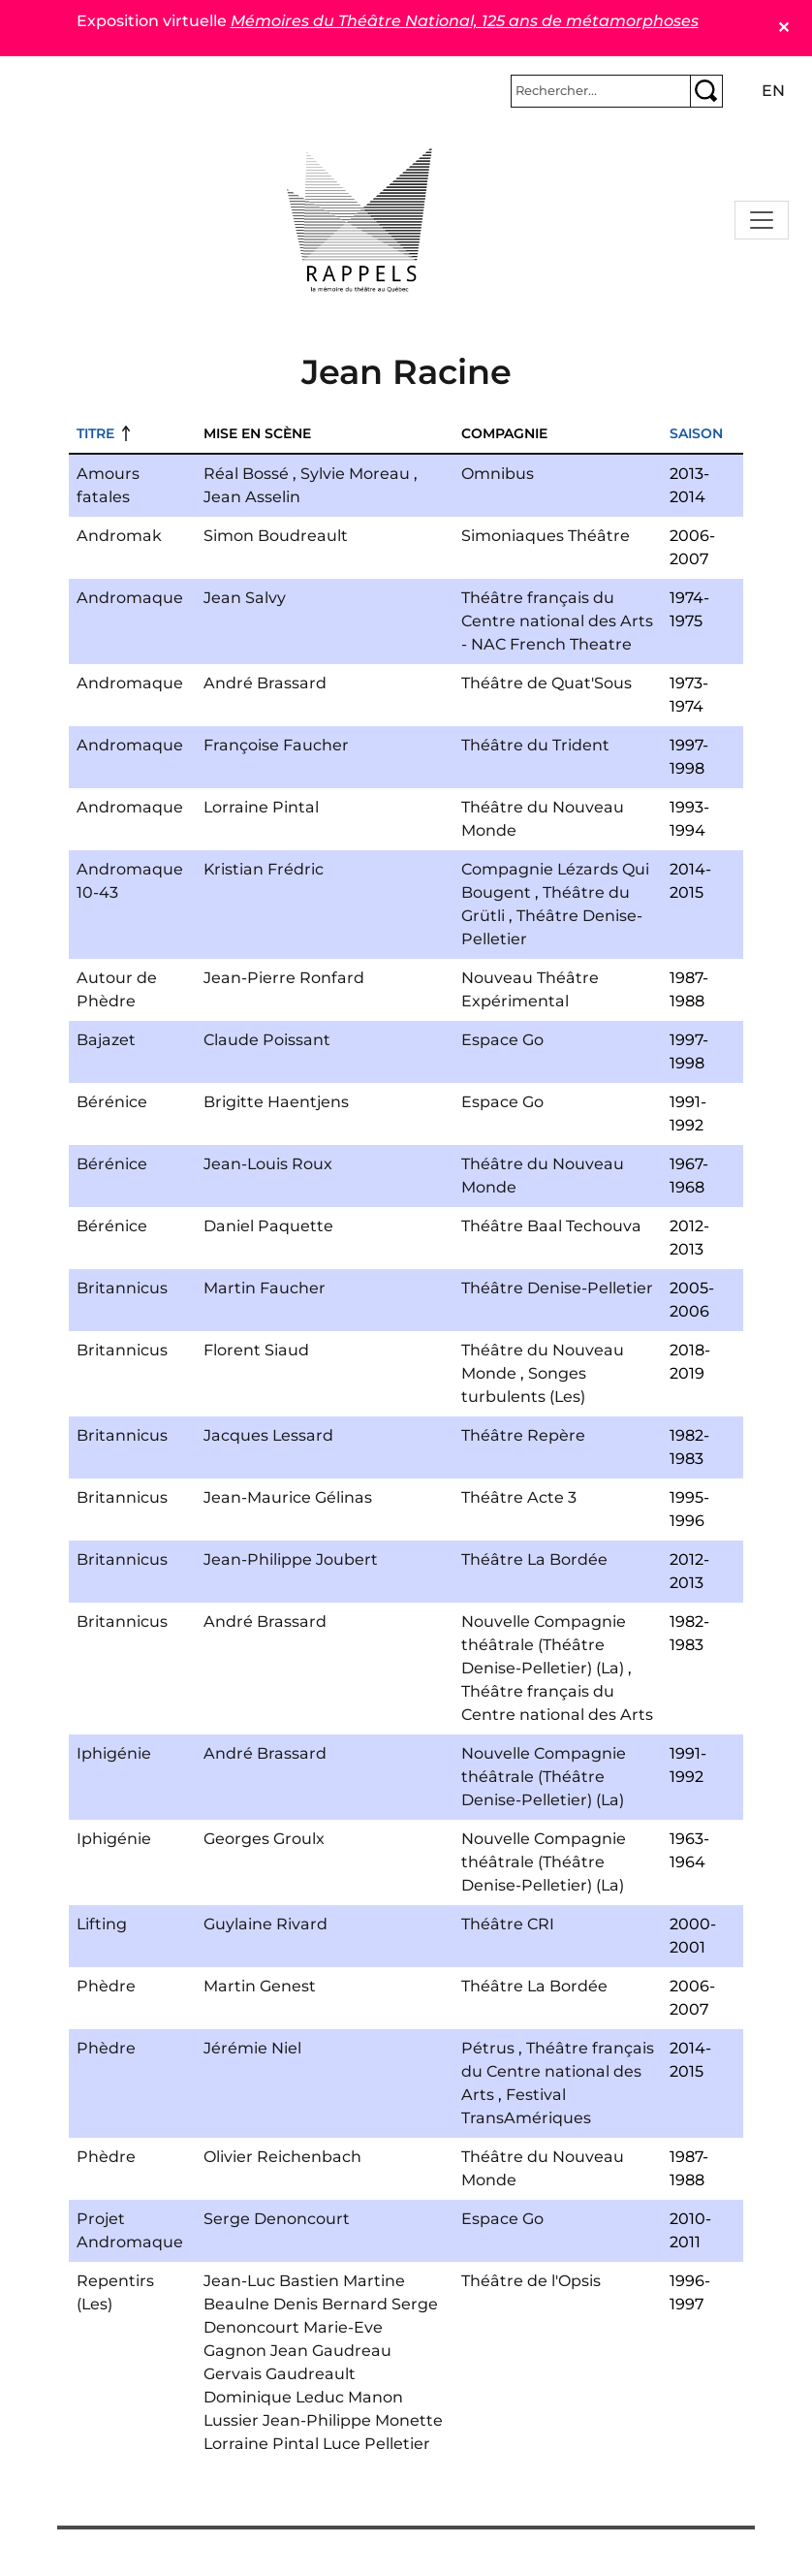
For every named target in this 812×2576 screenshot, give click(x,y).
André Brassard (265, 683)
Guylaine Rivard (265, 1924)
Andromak (119, 535)
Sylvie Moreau (355, 473)
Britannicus (122, 1288)
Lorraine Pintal (261, 807)
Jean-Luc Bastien (271, 2281)
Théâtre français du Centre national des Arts (557, 2071)
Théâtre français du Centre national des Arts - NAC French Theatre (557, 620)
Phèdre (106, 1986)
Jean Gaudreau (330, 2350)
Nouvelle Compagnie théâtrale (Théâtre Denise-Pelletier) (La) (543, 1644)
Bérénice (112, 1102)
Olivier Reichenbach (282, 2156)
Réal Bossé (246, 473)
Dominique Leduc (273, 2397)
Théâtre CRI (507, 1924)
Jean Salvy (244, 597)
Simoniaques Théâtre (545, 535)
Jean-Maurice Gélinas (287, 1497)
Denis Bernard (330, 2304)
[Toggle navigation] (761, 220)
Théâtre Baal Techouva (551, 1226)
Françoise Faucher (276, 745)
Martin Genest (259, 1986)
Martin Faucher (264, 1288)
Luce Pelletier (376, 2443)
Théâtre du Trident (535, 745)
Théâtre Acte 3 (519, 1497)
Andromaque (130, 597)
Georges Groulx (264, 1838)
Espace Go (502, 1040)
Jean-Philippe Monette (353, 2420)
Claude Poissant (266, 1040)
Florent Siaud (256, 1350)
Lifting (102, 1924)
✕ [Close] (783, 27)
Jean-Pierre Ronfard (283, 978)
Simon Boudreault (275, 535)
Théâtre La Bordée (534, 1559)
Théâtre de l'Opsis (531, 2281)
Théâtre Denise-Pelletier (557, 1288)
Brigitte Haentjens (276, 1102)
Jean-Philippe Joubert (290, 1559)
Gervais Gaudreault (279, 2374)
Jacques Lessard (268, 1435)
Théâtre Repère (523, 1435)
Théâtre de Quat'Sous (546, 683)
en (773, 90)
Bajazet (106, 1040)
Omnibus (497, 473)
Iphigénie (114, 1753)
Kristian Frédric (263, 869)
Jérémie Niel (252, 2048)
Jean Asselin (251, 497)
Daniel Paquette (268, 1226)
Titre (95, 433)
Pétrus (488, 2048)
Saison (696, 433)
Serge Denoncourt (276, 2219)
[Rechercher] (601, 91)
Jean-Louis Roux (267, 1164)
